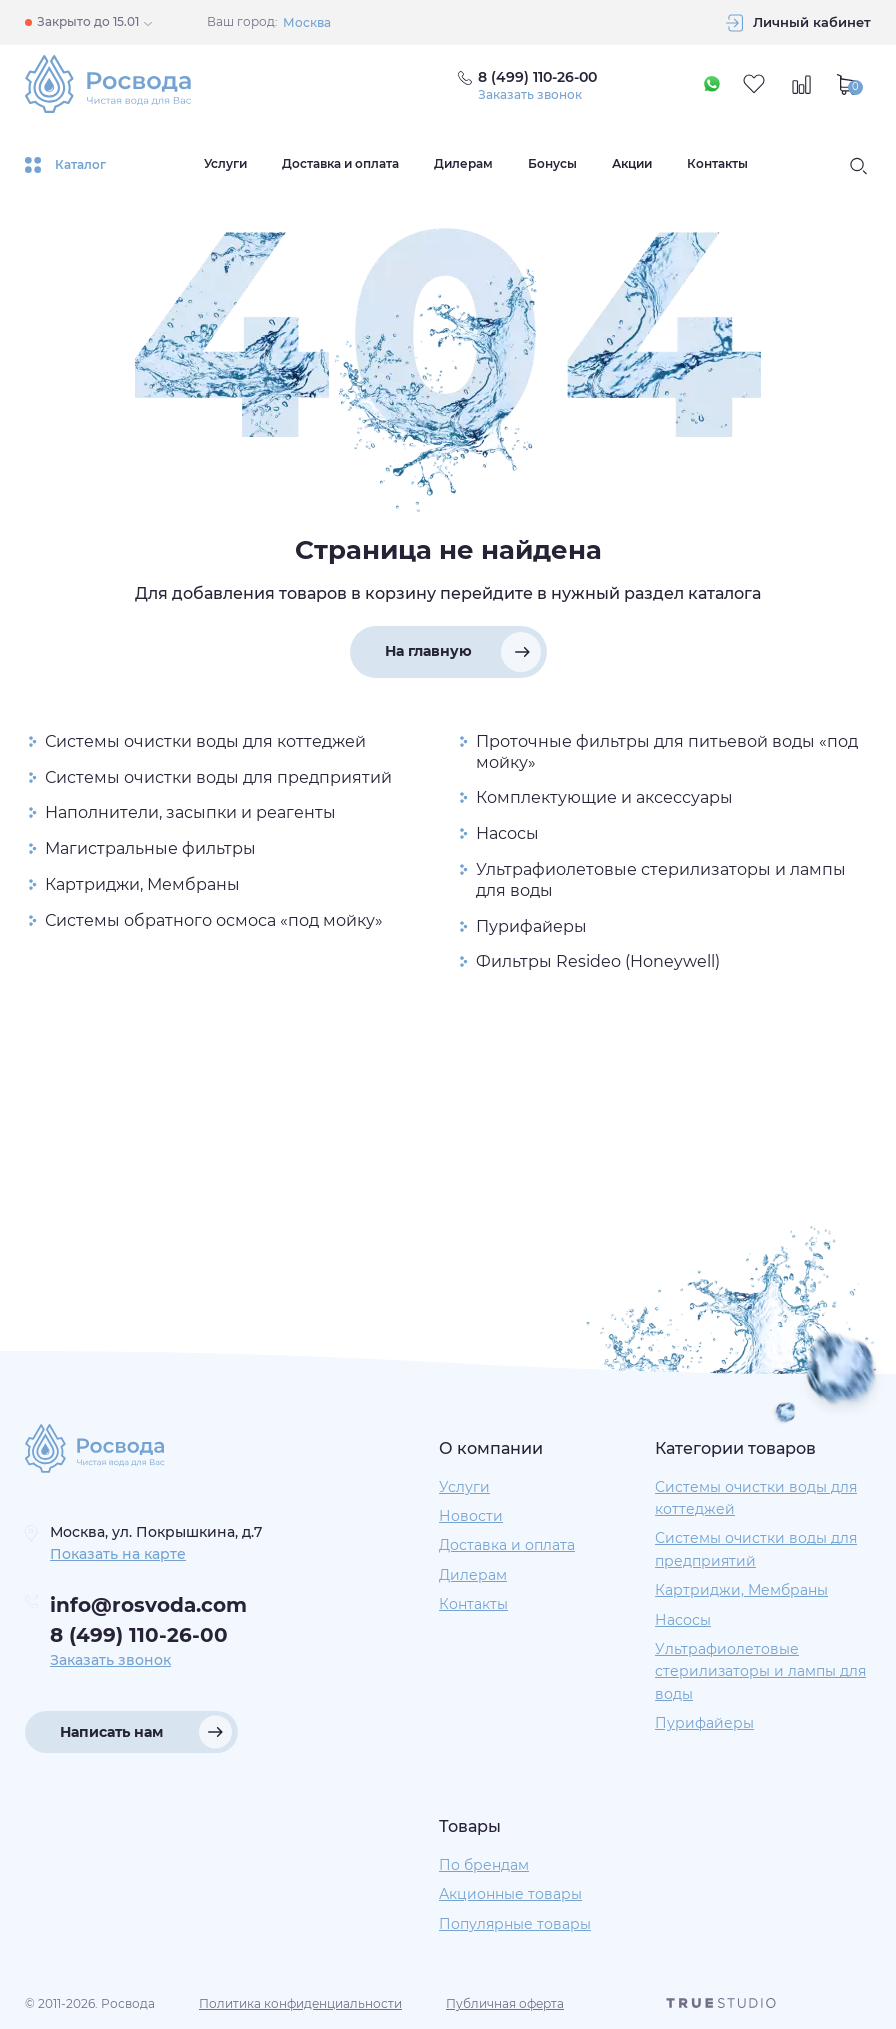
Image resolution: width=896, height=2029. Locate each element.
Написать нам (111, 1732)
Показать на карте (118, 1554)
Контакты (717, 163)
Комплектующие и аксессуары (604, 797)
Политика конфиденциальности (300, 2003)
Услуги (225, 163)
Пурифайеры (531, 926)
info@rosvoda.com (148, 1605)
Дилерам (463, 163)
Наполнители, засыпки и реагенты (190, 812)
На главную (428, 651)
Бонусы (552, 163)
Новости (471, 1516)
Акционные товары (510, 1894)
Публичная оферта (505, 2003)
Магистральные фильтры (150, 848)
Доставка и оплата (340, 163)
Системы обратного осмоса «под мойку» (214, 920)
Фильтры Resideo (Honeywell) (598, 961)
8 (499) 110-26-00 (139, 1635)
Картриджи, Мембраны (142, 884)
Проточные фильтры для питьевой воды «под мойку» (667, 752)
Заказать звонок (530, 95)
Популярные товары (515, 1924)
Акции (632, 163)
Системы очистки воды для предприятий (218, 777)
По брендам (484, 1865)
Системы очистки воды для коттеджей (205, 741)
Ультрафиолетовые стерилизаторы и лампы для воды (661, 880)
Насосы (507, 833)
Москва (307, 23)
